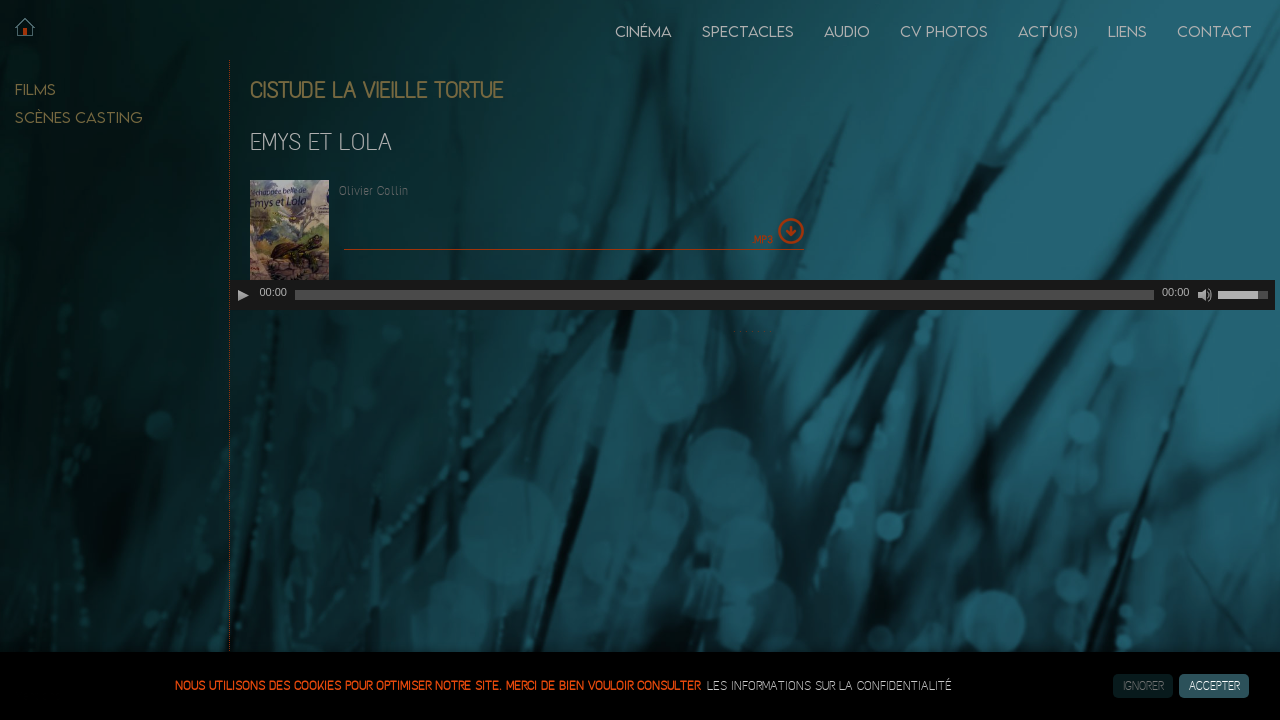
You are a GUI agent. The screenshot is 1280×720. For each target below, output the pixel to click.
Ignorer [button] (1143, 686)
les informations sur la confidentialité (829, 686)
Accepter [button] (1214, 686)
